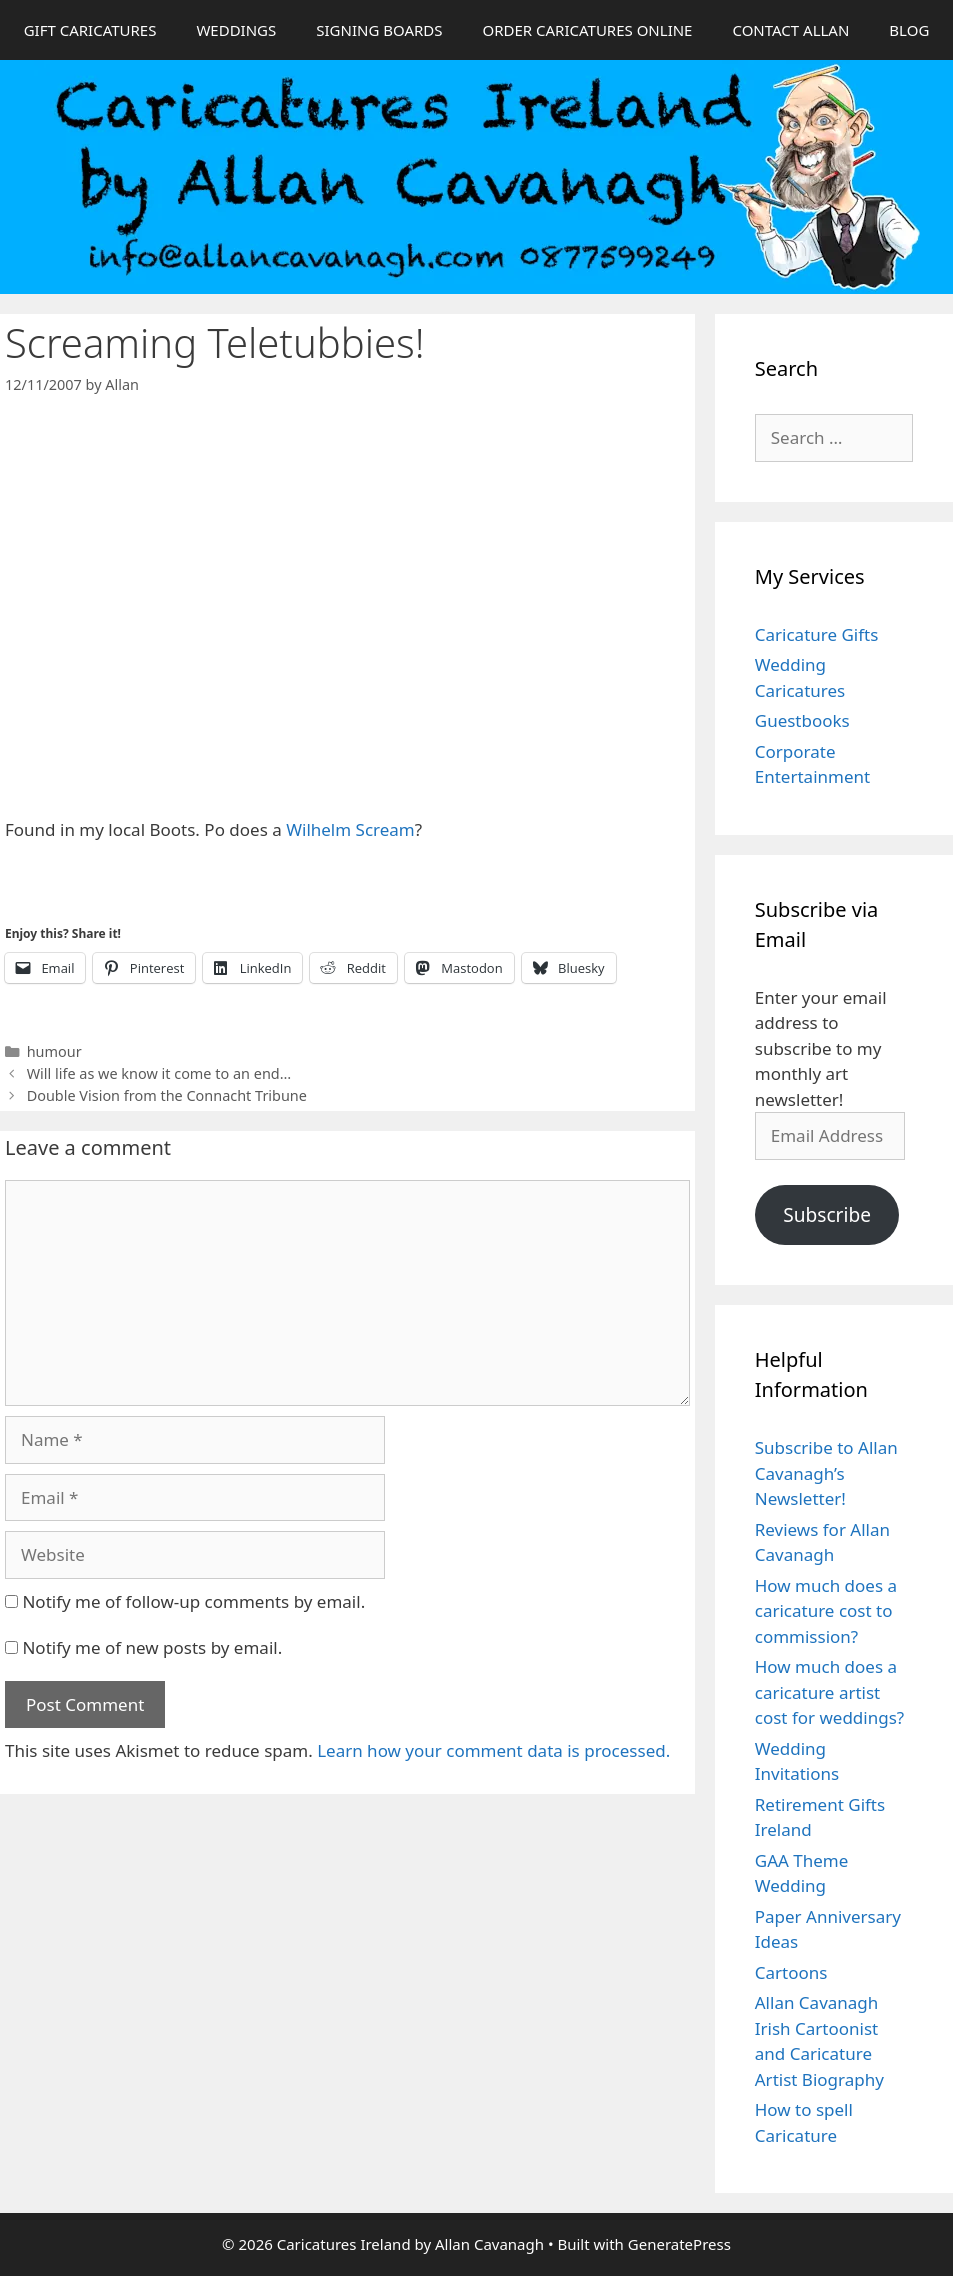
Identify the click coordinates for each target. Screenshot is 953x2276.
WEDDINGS (236, 30)
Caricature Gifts (817, 634)
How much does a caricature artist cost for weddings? (829, 1692)
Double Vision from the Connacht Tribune (167, 1095)
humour (54, 1051)
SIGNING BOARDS (379, 30)
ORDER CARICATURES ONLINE (587, 30)
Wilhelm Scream (350, 829)
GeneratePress (679, 2244)
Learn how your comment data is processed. (493, 1750)
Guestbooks (802, 720)
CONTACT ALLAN (790, 30)
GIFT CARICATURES (90, 30)
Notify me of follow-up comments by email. (193, 1601)
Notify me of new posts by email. (152, 1647)
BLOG (909, 30)
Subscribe (827, 1215)
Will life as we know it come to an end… (159, 1073)
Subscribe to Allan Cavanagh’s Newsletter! (826, 1473)
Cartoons (791, 1972)
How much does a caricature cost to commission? (826, 1611)
